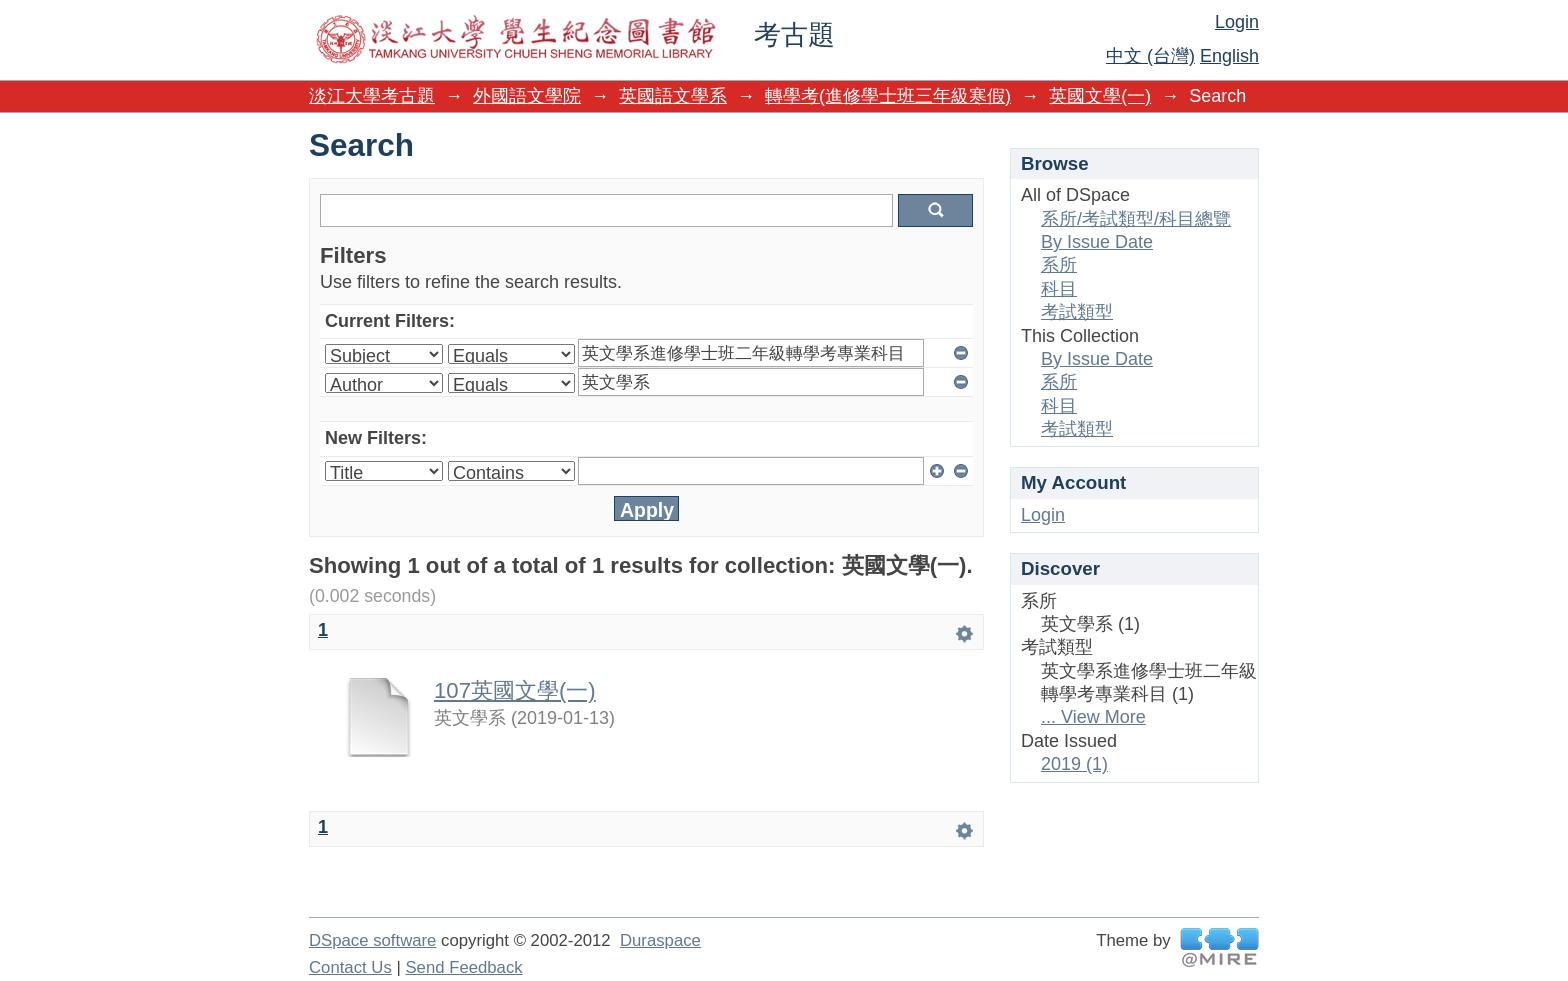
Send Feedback (463, 967)
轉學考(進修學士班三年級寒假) (888, 96)
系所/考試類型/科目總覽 (1136, 219)
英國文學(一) (1100, 96)
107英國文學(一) (515, 690)
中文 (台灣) (1150, 56)
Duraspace (660, 940)
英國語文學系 (673, 96)
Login (1237, 22)
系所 (1059, 265)
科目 (1059, 289)
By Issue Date (1097, 242)
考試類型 (1077, 312)
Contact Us (350, 967)
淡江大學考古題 (372, 96)
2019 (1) (1074, 764)
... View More (1093, 717)
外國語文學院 (527, 96)
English (1229, 56)
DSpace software (372, 940)
